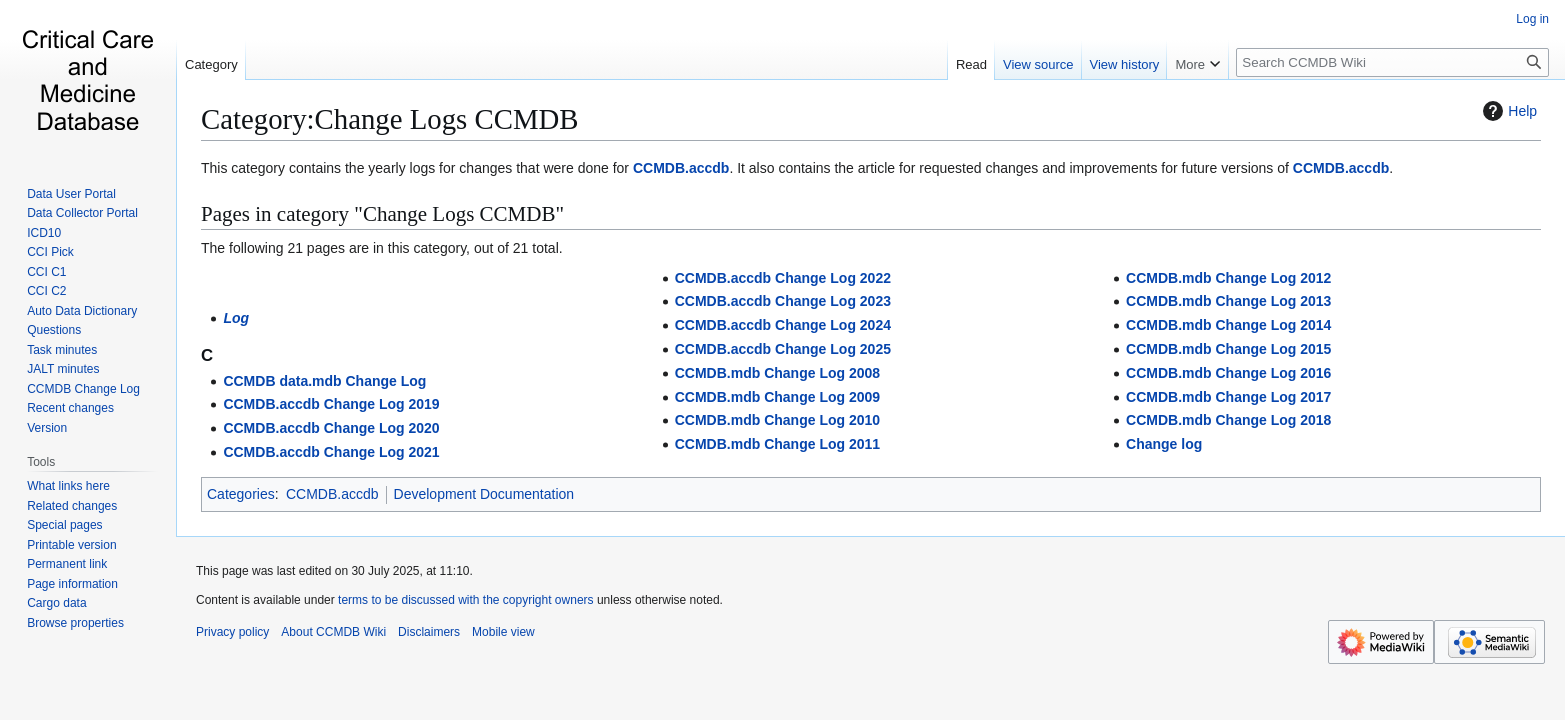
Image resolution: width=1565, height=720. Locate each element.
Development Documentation (484, 494)
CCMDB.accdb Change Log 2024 (783, 325)
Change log (1164, 444)
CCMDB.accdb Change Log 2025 (783, 349)
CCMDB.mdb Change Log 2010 (777, 420)
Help (1507, 111)
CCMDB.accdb (681, 168)
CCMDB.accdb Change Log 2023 (783, 301)
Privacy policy (232, 632)
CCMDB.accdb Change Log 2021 (331, 452)
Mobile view (503, 632)
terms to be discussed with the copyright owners (465, 600)
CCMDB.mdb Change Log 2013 (1228, 301)
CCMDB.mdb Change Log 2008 (777, 373)
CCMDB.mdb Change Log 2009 (777, 397)
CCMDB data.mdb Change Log (324, 381)
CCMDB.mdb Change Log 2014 (1228, 325)
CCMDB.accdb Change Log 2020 (331, 428)
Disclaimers (429, 632)
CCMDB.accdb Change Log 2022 (783, 278)
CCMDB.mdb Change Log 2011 (777, 444)
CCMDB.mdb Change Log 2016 (1228, 373)
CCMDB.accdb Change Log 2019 (331, 404)
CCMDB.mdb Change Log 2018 (1228, 420)
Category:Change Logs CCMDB (390, 119)
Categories (241, 494)
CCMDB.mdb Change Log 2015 (1228, 349)
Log (236, 318)
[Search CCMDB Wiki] (1392, 62)
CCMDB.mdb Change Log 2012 (1228, 278)
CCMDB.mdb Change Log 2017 (1228, 397)
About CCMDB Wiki (333, 632)
